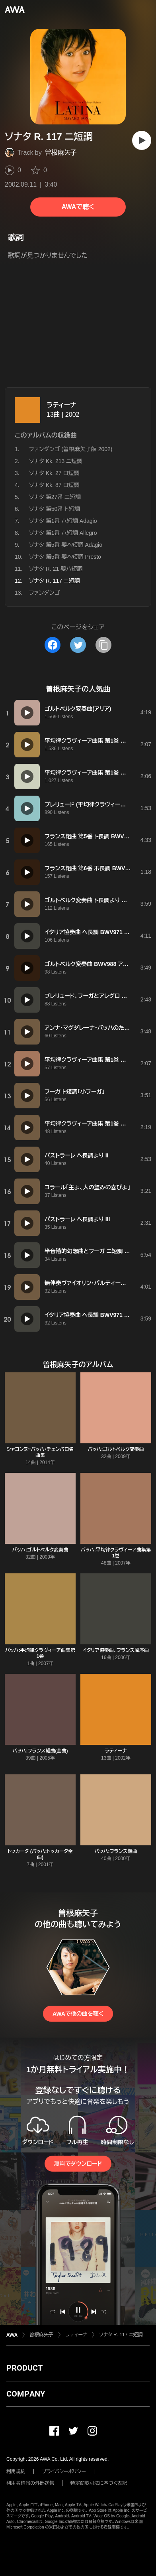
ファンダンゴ (44, 592)
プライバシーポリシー (64, 2471)
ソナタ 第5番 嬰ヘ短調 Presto (65, 557)
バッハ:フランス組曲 (116, 1851)
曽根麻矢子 (61, 152)
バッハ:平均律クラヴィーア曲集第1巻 (116, 1553)
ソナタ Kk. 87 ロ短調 (54, 485)
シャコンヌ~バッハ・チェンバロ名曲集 (40, 1452)
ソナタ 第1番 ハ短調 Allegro (63, 533)
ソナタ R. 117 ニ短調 (121, 2335)
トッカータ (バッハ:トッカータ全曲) (40, 1854)
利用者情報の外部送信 (30, 2483)
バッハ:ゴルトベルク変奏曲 (116, 1449)
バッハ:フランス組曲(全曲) (40, 1751)
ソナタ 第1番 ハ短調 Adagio (63, 521)
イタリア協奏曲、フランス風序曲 (116, 1650)
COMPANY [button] (25, 2394)
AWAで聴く (78, 206)
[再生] (141, 140)
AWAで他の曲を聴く (78, 2013)
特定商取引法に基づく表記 (98, 2483)
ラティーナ (61, 405)
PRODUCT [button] (24, 2368)
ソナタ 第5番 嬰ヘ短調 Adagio (65, 545)
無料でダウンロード (78, 2163)
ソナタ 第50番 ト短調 (54, 509)
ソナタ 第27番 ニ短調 (55, 497)
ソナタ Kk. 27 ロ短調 (54, 473)
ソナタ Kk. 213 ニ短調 (55, 461)
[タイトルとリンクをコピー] (103, 645)
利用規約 (15, 2471)
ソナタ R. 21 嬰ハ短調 (56, 569)
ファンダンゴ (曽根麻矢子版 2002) (71, 449)
